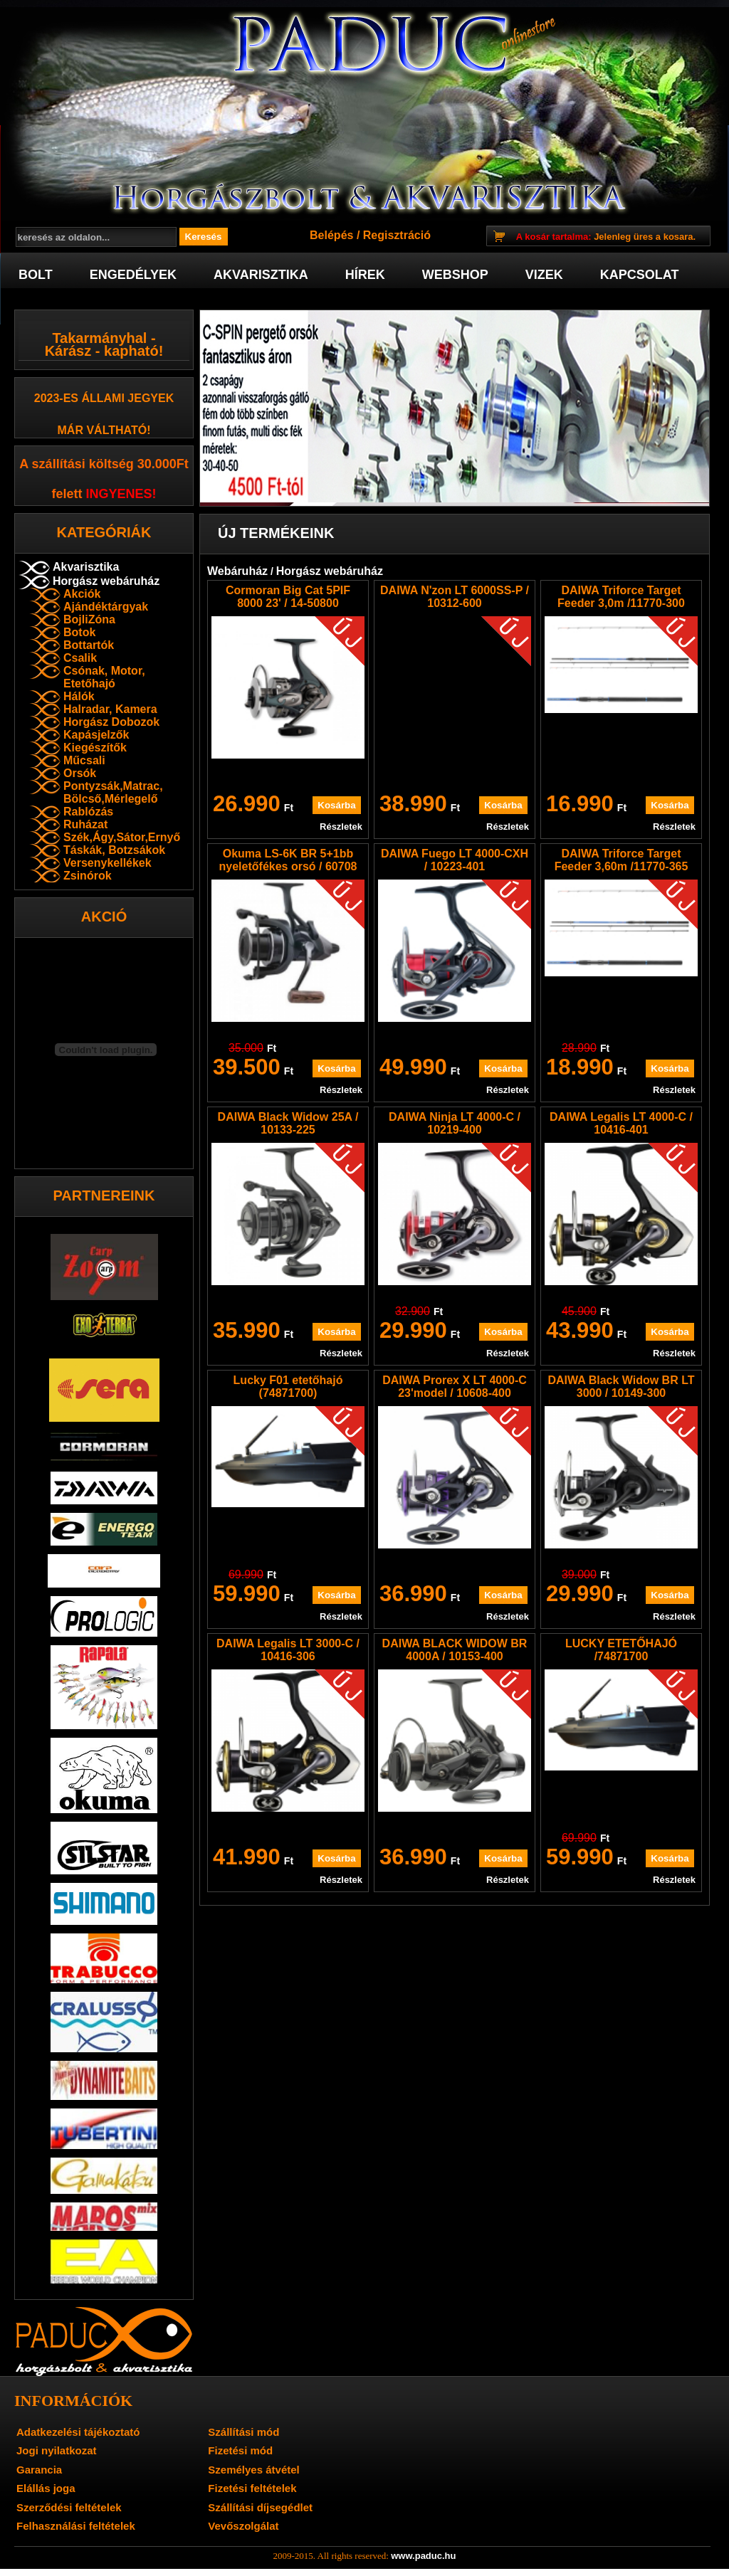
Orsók (79, 773)
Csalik (80, 658)
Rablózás (88, 812)
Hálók (79, 696)
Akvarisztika (261, 275)
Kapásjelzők (96, 735)
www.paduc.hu (423, 2555)
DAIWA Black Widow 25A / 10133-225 (288, 1123)
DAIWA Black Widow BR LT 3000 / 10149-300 (620, 1386)
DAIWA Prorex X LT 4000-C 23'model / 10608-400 (454, 1386)
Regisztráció (397, 235)
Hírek (365, 275)
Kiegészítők (95, 747)
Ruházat (85, 824)
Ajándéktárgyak (105, 607)
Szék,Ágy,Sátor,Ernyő (121, 837)
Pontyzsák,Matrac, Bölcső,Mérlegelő (113, 792)
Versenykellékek (107, 863)
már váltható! (104, 430)
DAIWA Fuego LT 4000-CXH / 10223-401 (454, 860)
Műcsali (84, 760)
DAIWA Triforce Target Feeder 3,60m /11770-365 (621, 860)
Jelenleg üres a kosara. (606, 236)
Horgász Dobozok (111, 722)
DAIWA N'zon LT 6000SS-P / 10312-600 (454, 596)
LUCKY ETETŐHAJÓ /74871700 (621, 1649)
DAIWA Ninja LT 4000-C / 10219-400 (454, 1123)
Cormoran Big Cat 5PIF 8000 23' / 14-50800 (288, 596)
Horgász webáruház (106, 581)
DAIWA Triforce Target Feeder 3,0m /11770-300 (621, 596)
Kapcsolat (639, 275)
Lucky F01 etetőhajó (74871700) (288, 1386)
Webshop (455, 275)
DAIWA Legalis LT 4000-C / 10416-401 (621, 1123)
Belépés (331, 235)
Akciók (81, 594)
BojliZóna (89, 619)
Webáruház (237, 571)
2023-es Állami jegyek (104, 398)
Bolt (36, 275)
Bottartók (88, 645)
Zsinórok (87, 876)
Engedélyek (133, 275)
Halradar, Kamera (110, 709)
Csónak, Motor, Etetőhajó (104, 677)
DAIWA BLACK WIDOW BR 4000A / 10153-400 (455, 1649)
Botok (79, 632)
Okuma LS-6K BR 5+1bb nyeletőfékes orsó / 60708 (288, 860)
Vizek (544, 275)
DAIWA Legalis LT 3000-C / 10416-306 (288, 1649)
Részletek (341, 826)
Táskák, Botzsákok (114, 850)
